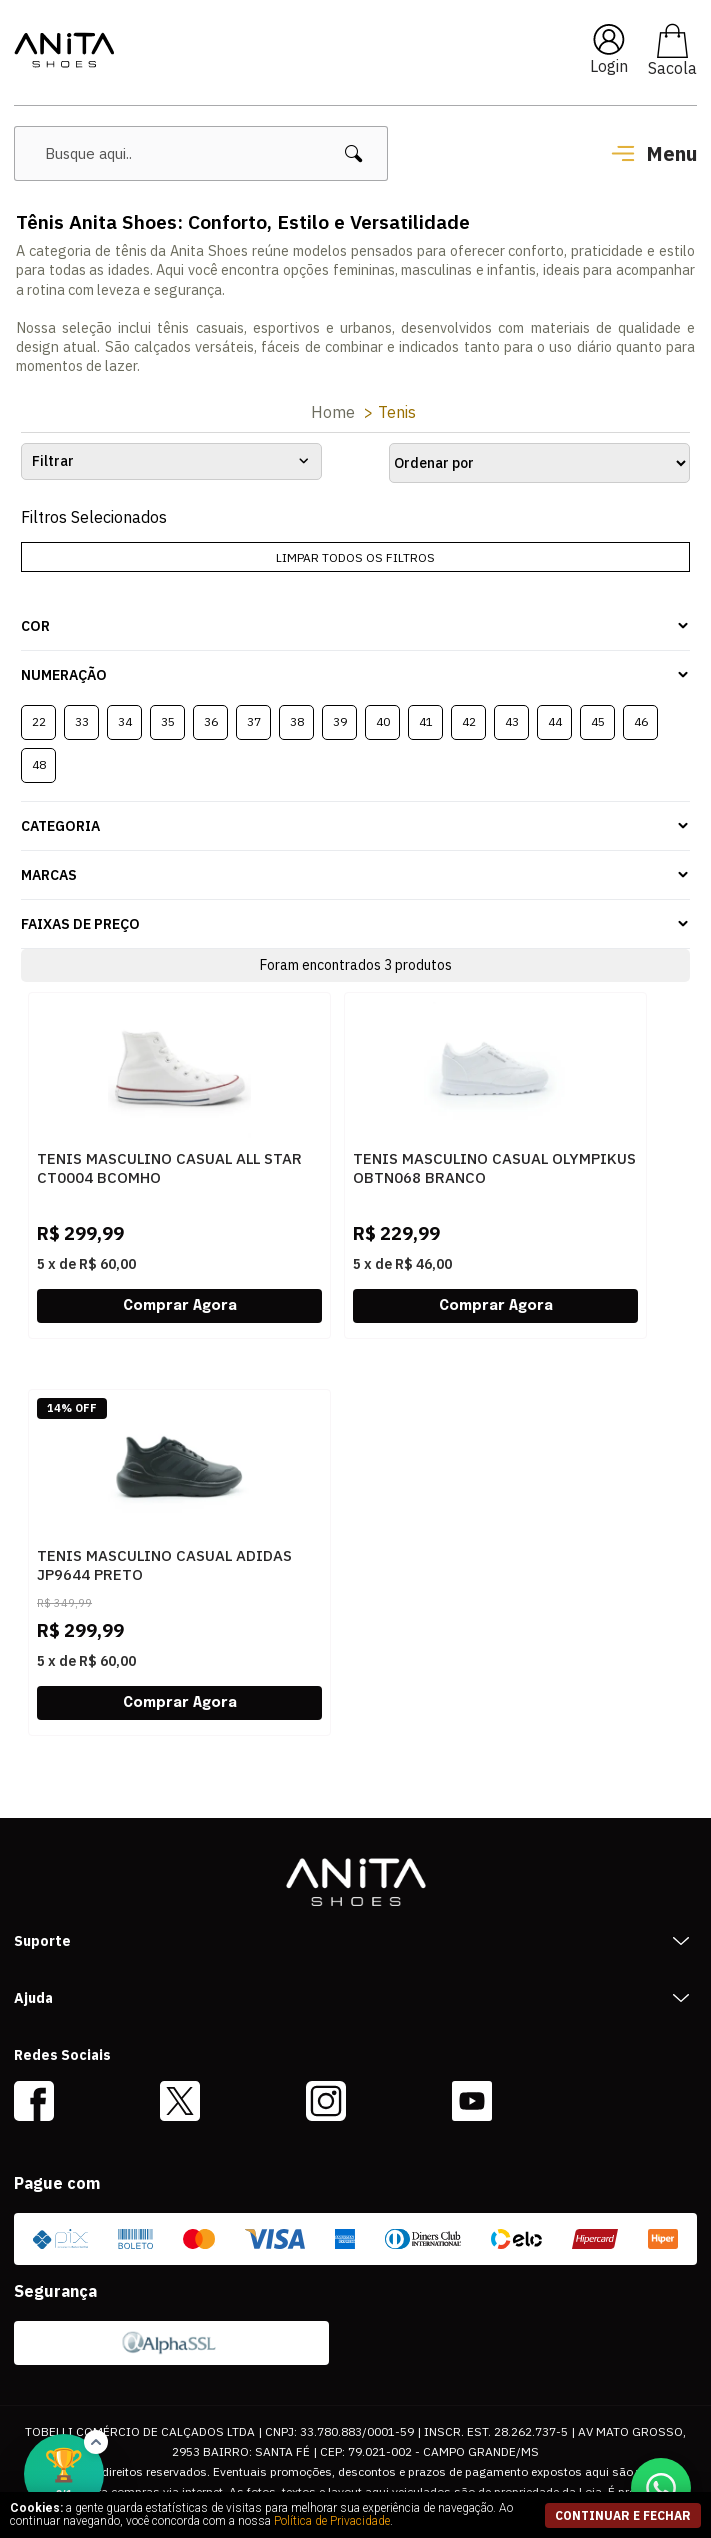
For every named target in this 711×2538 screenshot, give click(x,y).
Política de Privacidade (332, 2521)
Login (609, 66)
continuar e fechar (623, 2515)
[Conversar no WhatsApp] (661, 2488)
